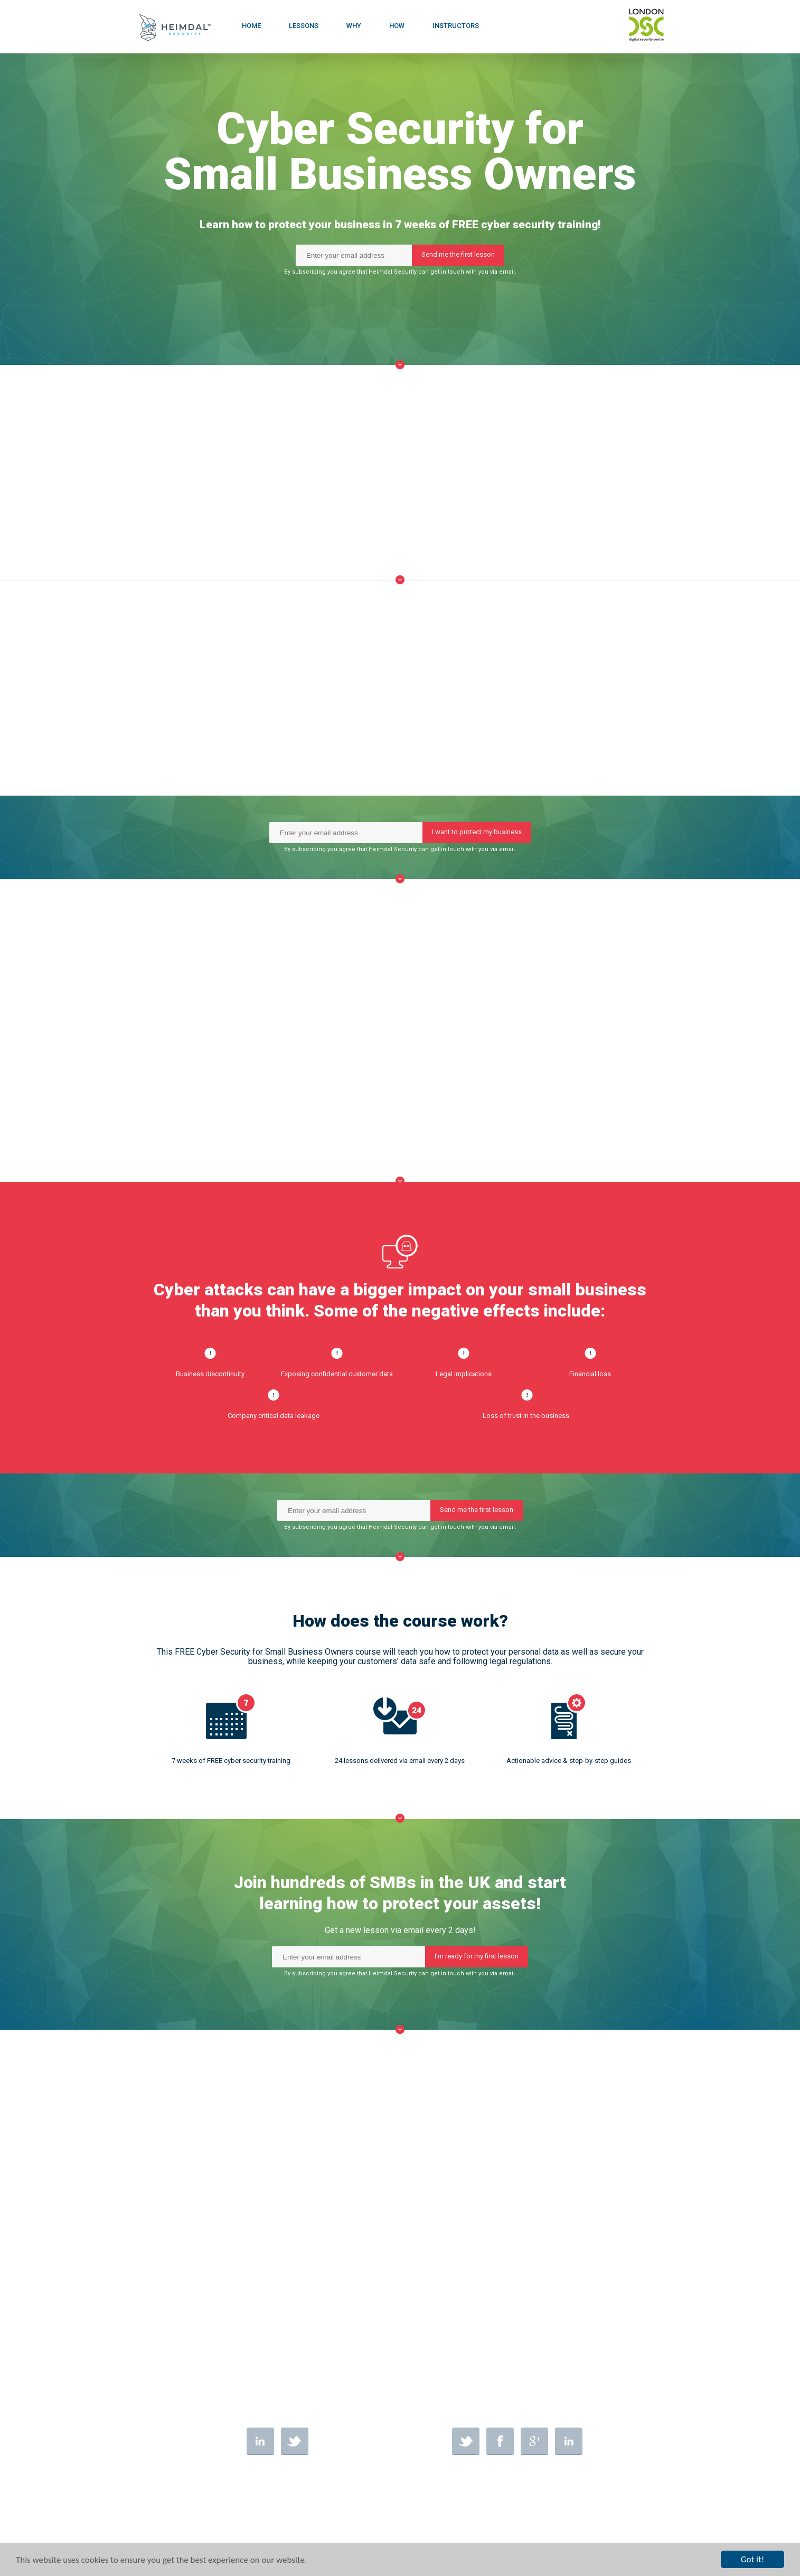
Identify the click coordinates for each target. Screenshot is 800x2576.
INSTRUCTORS (455, 26)
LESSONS (303, 26)
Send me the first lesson (458, 258)
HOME (251, 26)
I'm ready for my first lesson (477, 1956)
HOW (396, 26)
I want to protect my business (477, 832)
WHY (353, 26)
